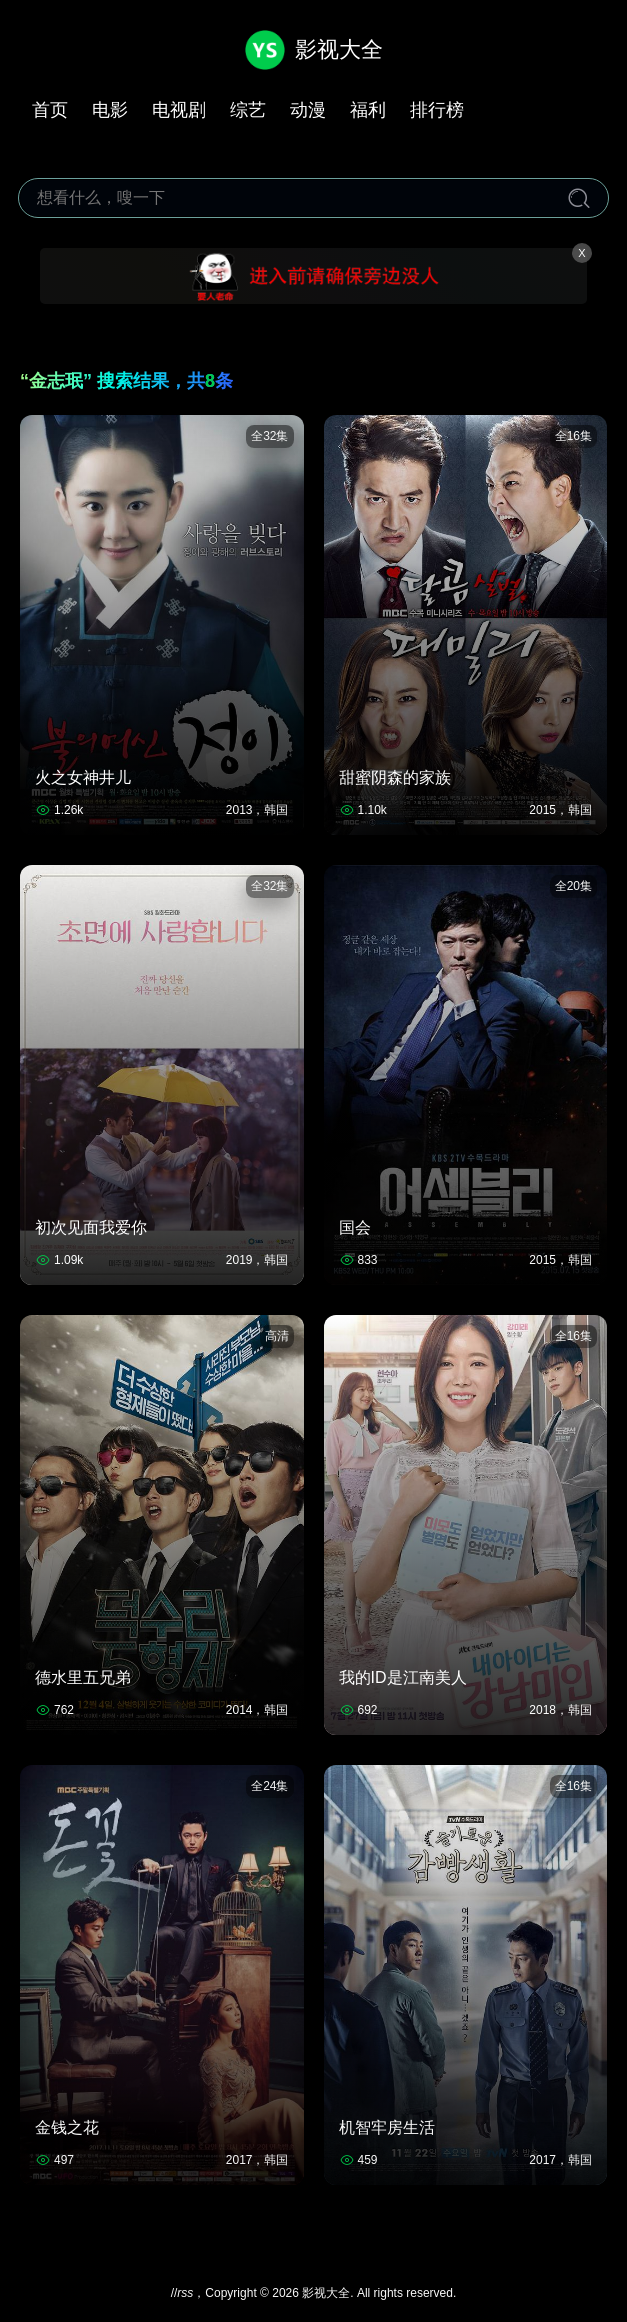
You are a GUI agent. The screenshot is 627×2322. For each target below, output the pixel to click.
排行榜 (437, 110)
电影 (110, 110)
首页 (50, 110)
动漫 (308, 110)
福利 (368, 110)
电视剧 (179, 110)
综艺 (248, 110)
